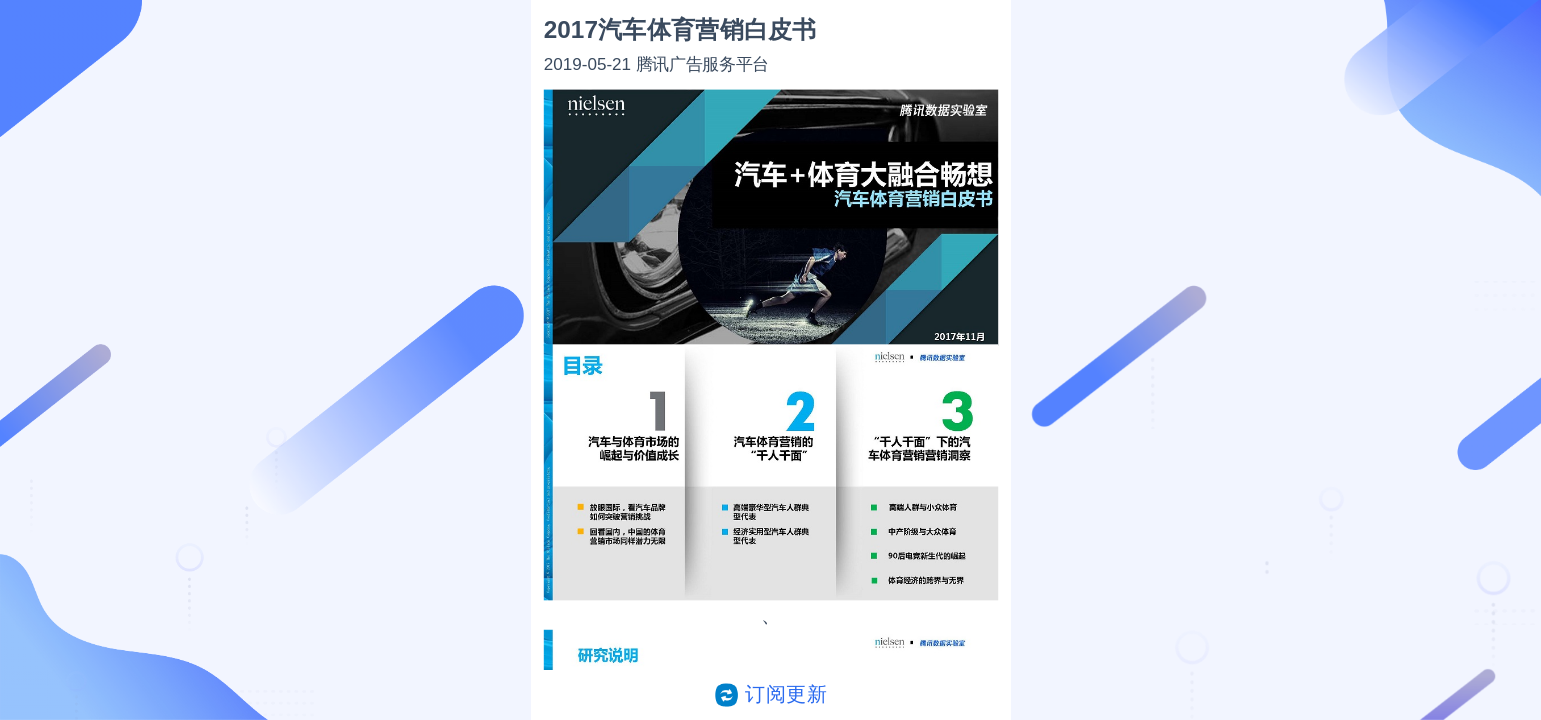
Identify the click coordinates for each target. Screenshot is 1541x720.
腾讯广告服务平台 (701, 63)
